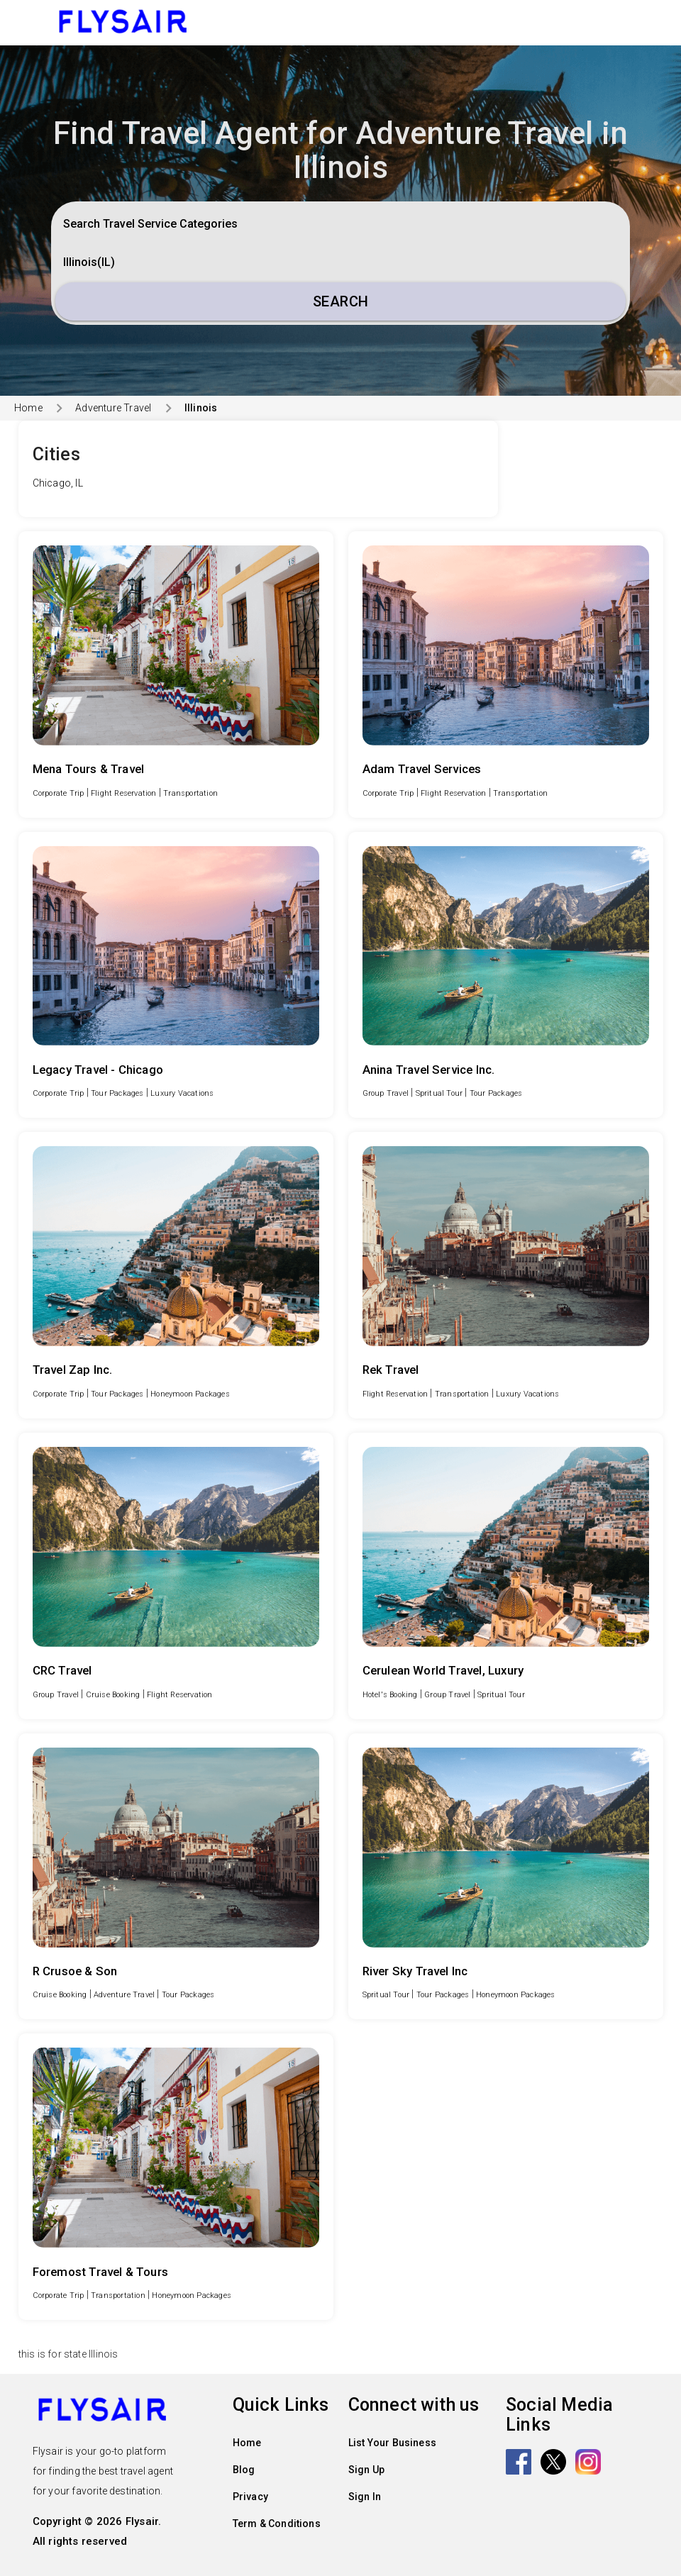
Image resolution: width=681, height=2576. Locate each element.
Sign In (364, 2496)
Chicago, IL (58, 483)
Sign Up (366, 2469)
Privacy (250, 2496)
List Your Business (392, 2442)
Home (28, 407)
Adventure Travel (113, 407)
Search (341, 301)
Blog (244, 2469)
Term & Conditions (277, 2523)
